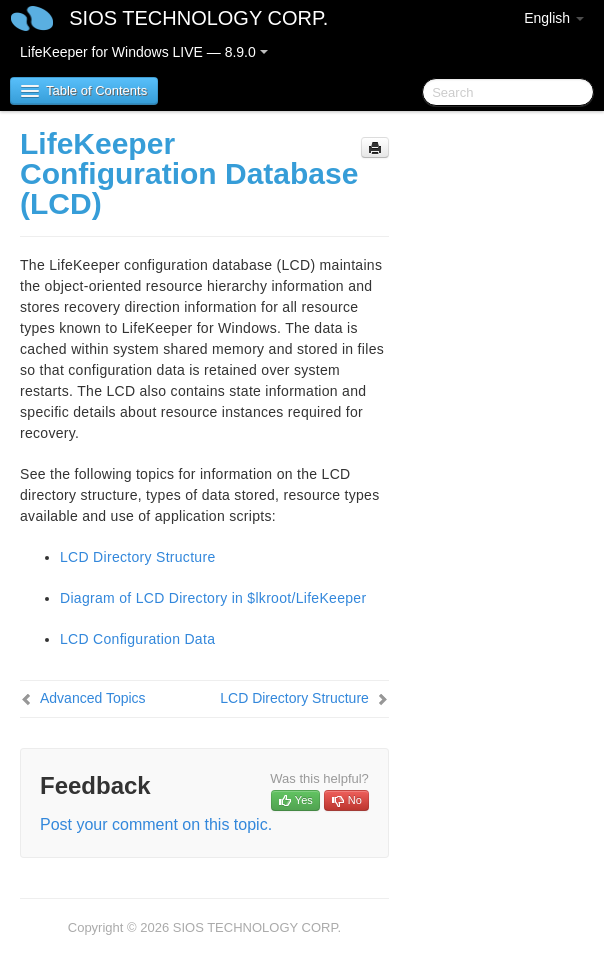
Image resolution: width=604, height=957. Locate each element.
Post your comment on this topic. (156, 824)
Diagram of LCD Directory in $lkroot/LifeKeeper (213, 598)
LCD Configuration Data (137, 639)
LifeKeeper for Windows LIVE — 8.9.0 (144, 52)
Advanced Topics (93, 698)
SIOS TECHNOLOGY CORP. (198, 18)
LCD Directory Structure (138, 557)
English (554, 18)
